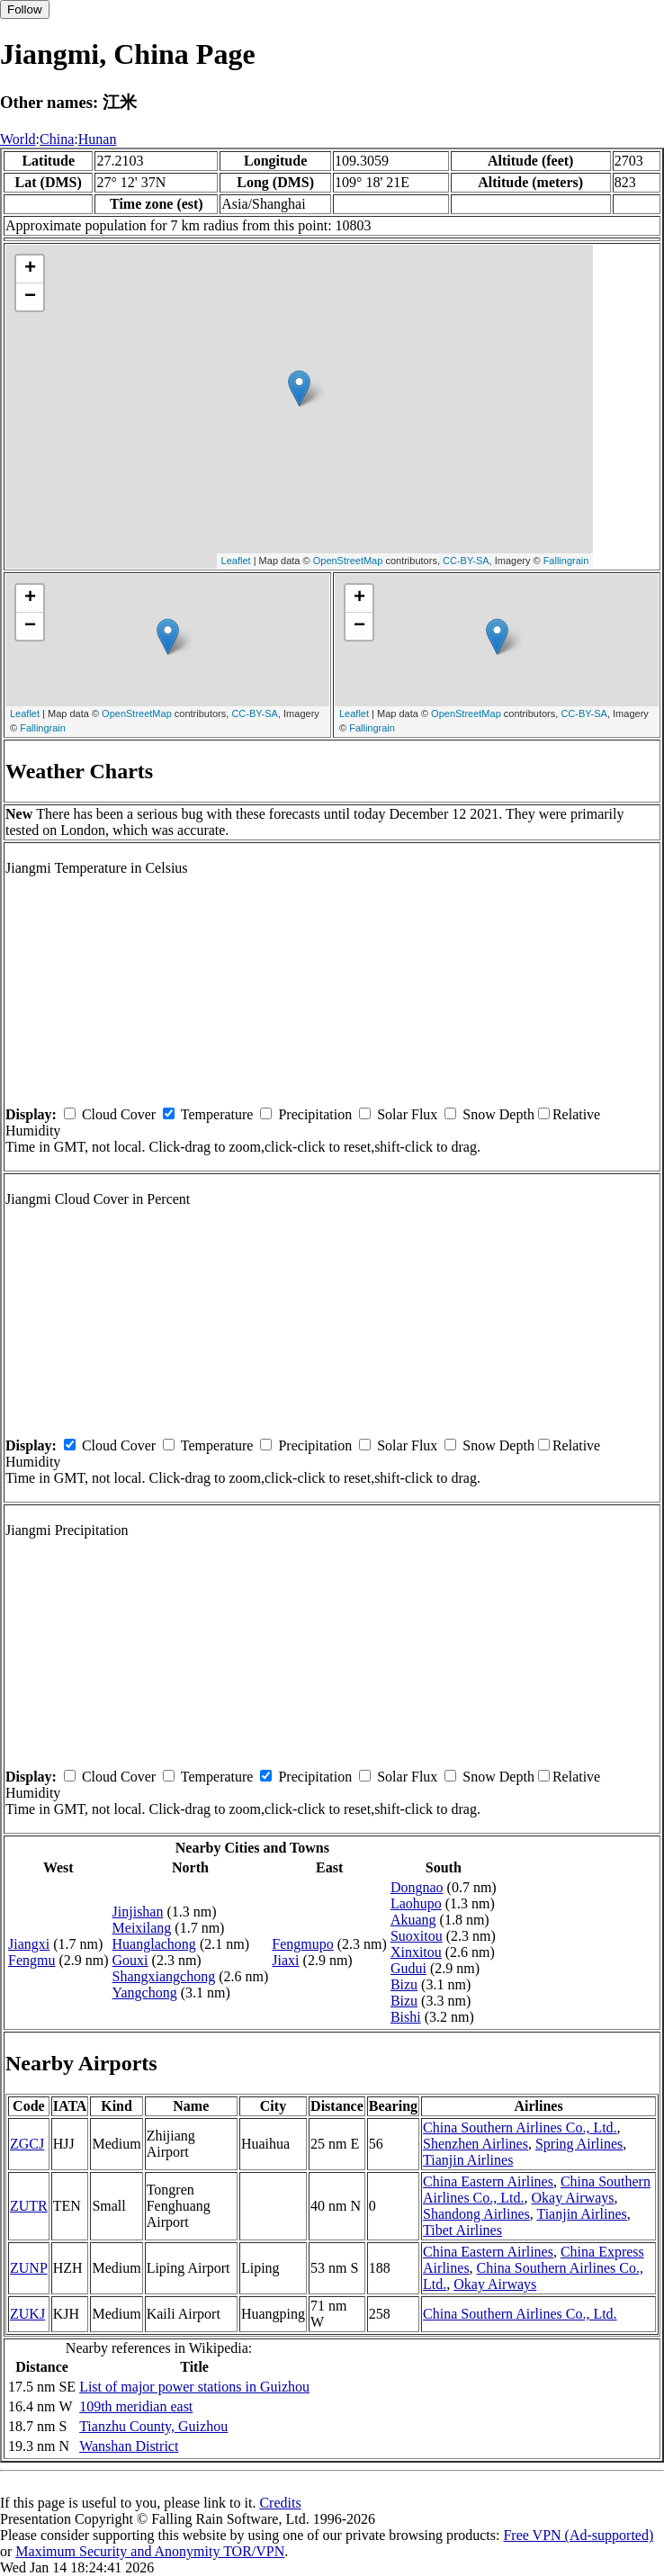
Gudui (408, 1968)
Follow (24, 9)
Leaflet (236, 560)
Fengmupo (302, 1944)
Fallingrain (566, 560)
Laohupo (416, 1903)
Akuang (413, 1919)
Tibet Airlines (462, 2230)
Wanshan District (128, 2446)
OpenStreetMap (348, 560)
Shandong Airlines (476, 2213)
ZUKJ (27, 2313)
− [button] (30, 296)
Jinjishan (138, 1911)
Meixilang (142, 1927)
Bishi (405, 2016)
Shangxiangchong (164, 1976)
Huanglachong (154, 1944)
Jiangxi (28, 1944)
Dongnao (417, 1887)
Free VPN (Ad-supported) (578, 2535)
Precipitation (315, 1114)
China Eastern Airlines (488, 2181)
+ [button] (30, 269)
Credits (280, 2502)
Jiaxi (285, 1960)
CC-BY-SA (466, 560)
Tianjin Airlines (468, 2160)
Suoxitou (416, 1935)
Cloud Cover (119, 1114)
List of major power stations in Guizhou (194, 2386)
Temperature (217, 1114)
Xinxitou (416, 1952)
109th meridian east (136, 2406)
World (18, 139)
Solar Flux (407, 1114)
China (57, 139)
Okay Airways (573, 2197)
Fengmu (31, 1960)
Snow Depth (498, 1114)
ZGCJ (27, 2143)
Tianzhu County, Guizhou (153, 2426)
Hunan (97, 139)
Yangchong (144, 1992)
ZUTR (29, 2205)
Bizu (403, 1984)
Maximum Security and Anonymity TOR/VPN (149, 2551)
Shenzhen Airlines (475, 2143)
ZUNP (29, 2267)
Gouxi (130, 1960)
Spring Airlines (579, 2143)
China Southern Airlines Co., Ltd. (520, 2127)
